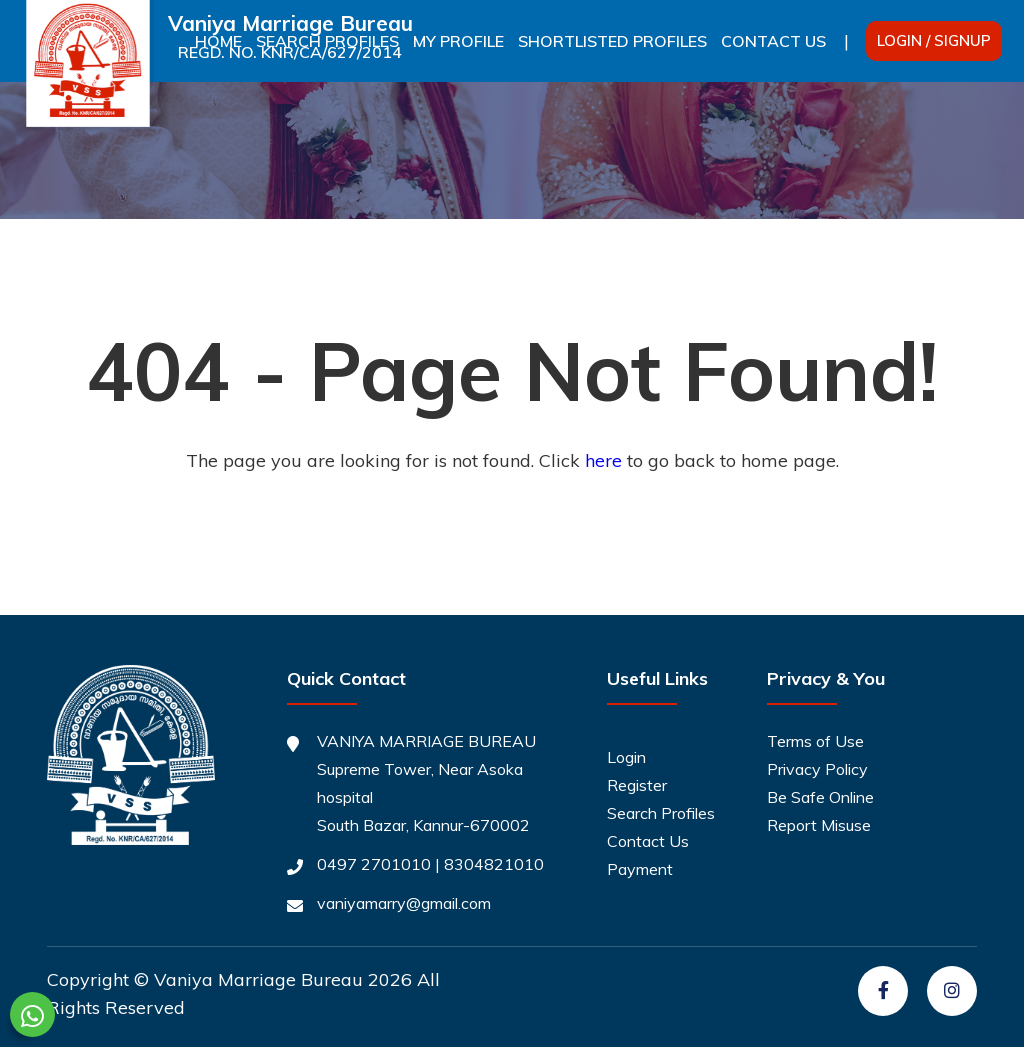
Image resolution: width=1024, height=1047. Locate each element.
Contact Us (773, 41)
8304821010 (494, 864)
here (603, 460)
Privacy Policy (817, 769)
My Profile (458, 41)
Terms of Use (815, 741)
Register (637, 785)
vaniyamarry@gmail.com (404, 903)
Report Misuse (819, 825)
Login (626, 757)
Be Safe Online (820, 797)
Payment (640, 869)
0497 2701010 (374, 864)
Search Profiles (661, 813)
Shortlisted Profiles (612, 41)
